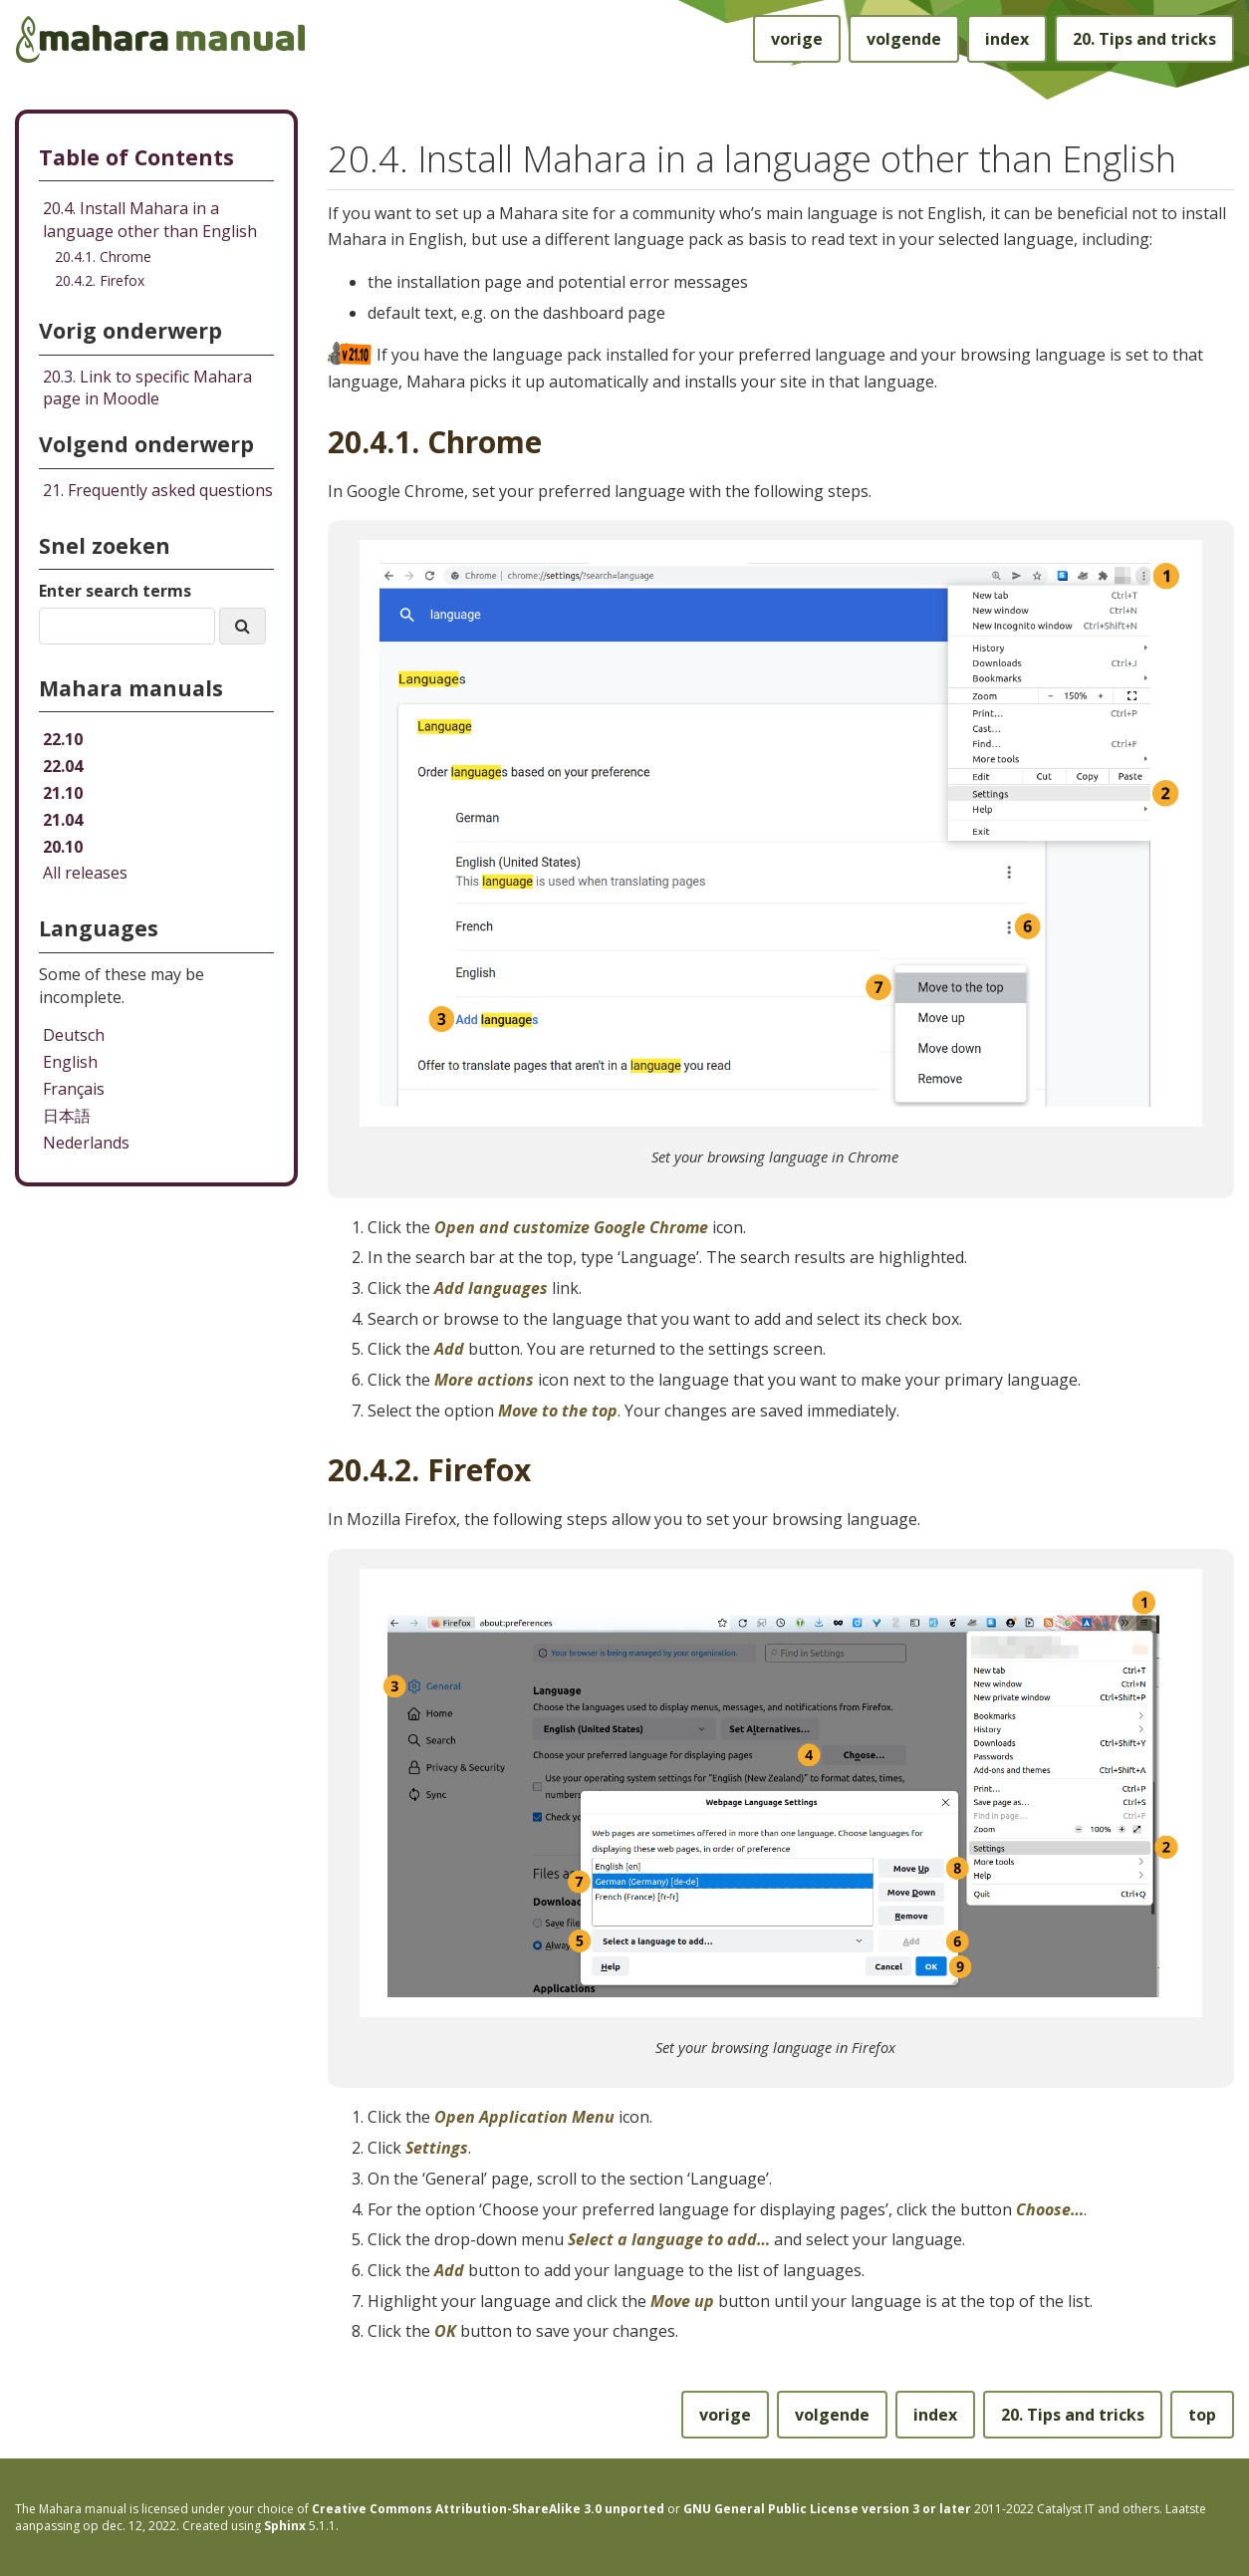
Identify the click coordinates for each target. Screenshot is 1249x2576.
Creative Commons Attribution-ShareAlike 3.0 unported (488, 2508)
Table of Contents (136, 156)
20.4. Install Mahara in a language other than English (150, 219)
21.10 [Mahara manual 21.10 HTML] (63, 793)
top (1202, 2415)
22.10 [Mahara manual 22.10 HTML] (63, 739)
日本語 (67, 1116)
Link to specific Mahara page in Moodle (147, 388)
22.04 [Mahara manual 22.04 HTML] (63, 766)
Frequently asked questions (158, 490)
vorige (797, 39)
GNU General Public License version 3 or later (827, 2508)
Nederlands (86, 1143)
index (1007, 39)
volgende (904, 39)
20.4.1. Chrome (103, 256)
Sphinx (285, 2525)
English (70, 1062)
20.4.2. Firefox (99, 280)
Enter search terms (115, 591)
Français (74, 1089)
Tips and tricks (1144, 39)
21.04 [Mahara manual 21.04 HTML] (63, 820)
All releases (85, 873)
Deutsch (74, 1035)
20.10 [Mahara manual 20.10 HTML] (63, 847)
